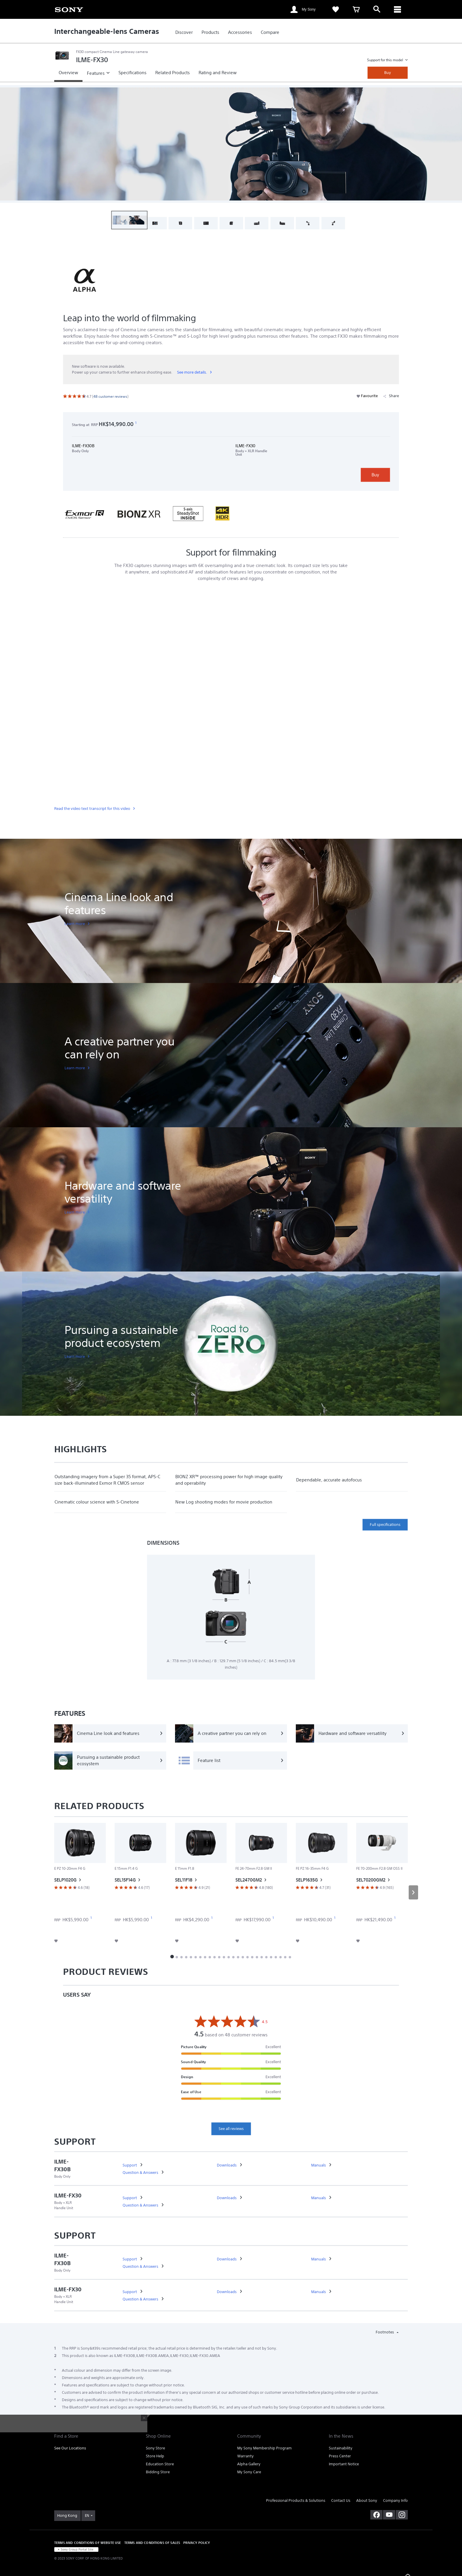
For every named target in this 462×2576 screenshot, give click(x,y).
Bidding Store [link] (158, 2471)
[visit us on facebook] (376, 2514)
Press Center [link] (340, 2456)
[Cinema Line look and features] (110, 1733)
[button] (129, 220)
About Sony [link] (366, 2500)
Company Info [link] (395, 2500)
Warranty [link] (245, 2456)
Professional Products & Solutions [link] (295, 2500)
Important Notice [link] (344, 2463)
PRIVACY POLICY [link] (196, 2542)
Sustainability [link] (340, 2448)
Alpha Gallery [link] (248, 2463)
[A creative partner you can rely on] (231, 1733)
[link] (69, 9)
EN (87, 2515)
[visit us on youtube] (389, 2514)
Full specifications (385, 1524)
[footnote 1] (136, 423)
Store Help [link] (155, 2456)
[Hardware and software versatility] (352, 1733)
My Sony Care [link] (249, 2471)
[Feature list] (231, 1760)
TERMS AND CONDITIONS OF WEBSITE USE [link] (87, 2542)
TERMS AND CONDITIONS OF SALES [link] (152, 2542)
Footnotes (385, 2332)
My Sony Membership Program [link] (264, 2448)
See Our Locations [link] (70, 2448)
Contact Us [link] (340, 2500)
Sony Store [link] (155, 2448)
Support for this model (385, 59)
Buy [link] (387, 72)
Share (391, 395)
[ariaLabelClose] (397, 9)
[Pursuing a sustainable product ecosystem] (110, 1760)
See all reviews (231, 2128)
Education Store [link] (160, 2463)
